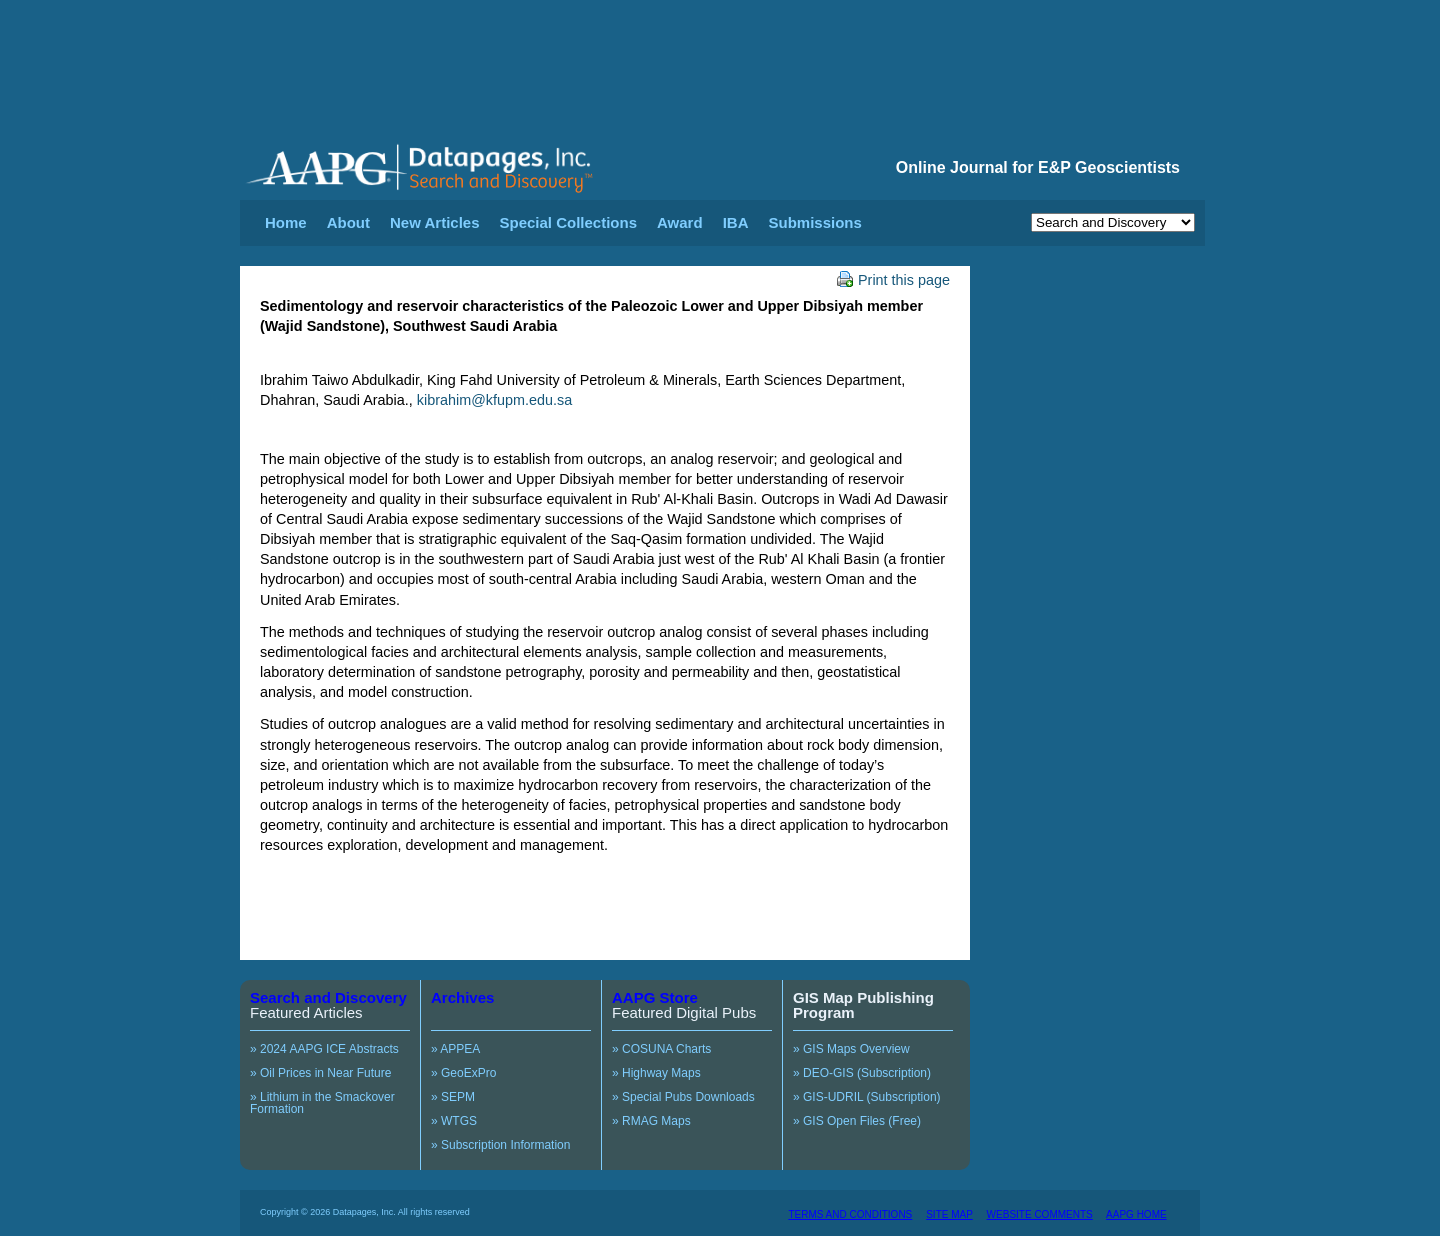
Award (680, 222)
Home (286, 222)
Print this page (893, 280)
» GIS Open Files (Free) (857, 1121)
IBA (736, 222)
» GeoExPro (463, 1073)
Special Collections (569, 222)
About (348, 222)
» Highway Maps (656, 1073)
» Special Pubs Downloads (683, 1097)
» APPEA (455, 1049)
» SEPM (453, 1097)
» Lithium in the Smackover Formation (322, 1103)
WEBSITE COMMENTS (1040, 1214)
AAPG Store (655, 997)
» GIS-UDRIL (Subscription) (867, 1097)
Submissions (814, 222)
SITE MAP (949, 1214)
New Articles (434, 222)
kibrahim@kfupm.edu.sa (494, 400)
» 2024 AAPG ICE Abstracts (324, 1049)
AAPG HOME (1136, 1214)
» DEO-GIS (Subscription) (862, 1073)
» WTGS (454, 1121)
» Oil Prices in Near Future (320, 1073)
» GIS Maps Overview (851, 1049)
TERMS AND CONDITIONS (850, 1214)
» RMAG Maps (651, 1121)
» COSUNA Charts (661, 1049)
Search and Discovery (328, 997)
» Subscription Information (500, 1145)
